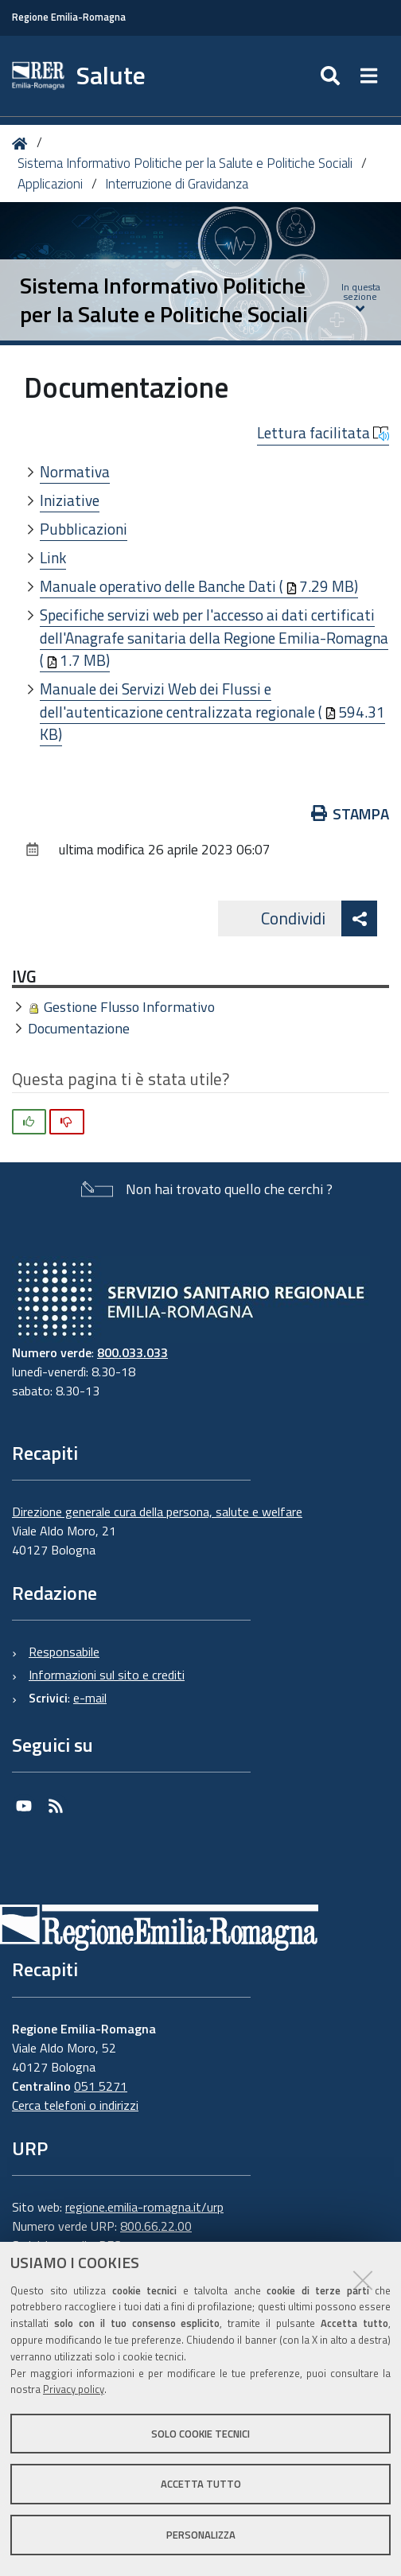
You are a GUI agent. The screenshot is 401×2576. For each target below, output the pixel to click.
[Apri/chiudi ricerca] (332, 76)
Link (53, 557)
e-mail (90, 1697)
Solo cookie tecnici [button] (200, 2434)
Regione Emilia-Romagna (69, 17)
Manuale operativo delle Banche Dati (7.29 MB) (199, 585)
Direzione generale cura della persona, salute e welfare (157, 1511)
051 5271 (100, 2085)
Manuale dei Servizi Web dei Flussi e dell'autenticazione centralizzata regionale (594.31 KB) (212, 711)
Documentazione (79, 1028)
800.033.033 (132, 1352)
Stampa (350, 813)
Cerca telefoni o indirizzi (75, 2105)
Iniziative (69, 500)
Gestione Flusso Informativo (129, 1007)
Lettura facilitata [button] (323, 433)
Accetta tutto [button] (201, 2484)
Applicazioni (50, 183)
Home (22, 143)
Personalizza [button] (201, 2535)
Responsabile (64, 1651)
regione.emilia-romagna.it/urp (144, 2206)
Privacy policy (73, 2389)
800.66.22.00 (156, 2226)
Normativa (75, 471)
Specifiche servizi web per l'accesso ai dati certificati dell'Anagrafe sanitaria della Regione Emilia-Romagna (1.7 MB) (214, 637)
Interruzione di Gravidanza (176, 183)
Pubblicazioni (83, 528)
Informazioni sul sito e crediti (107, 1674)
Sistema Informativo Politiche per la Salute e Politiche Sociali (185, 163)
